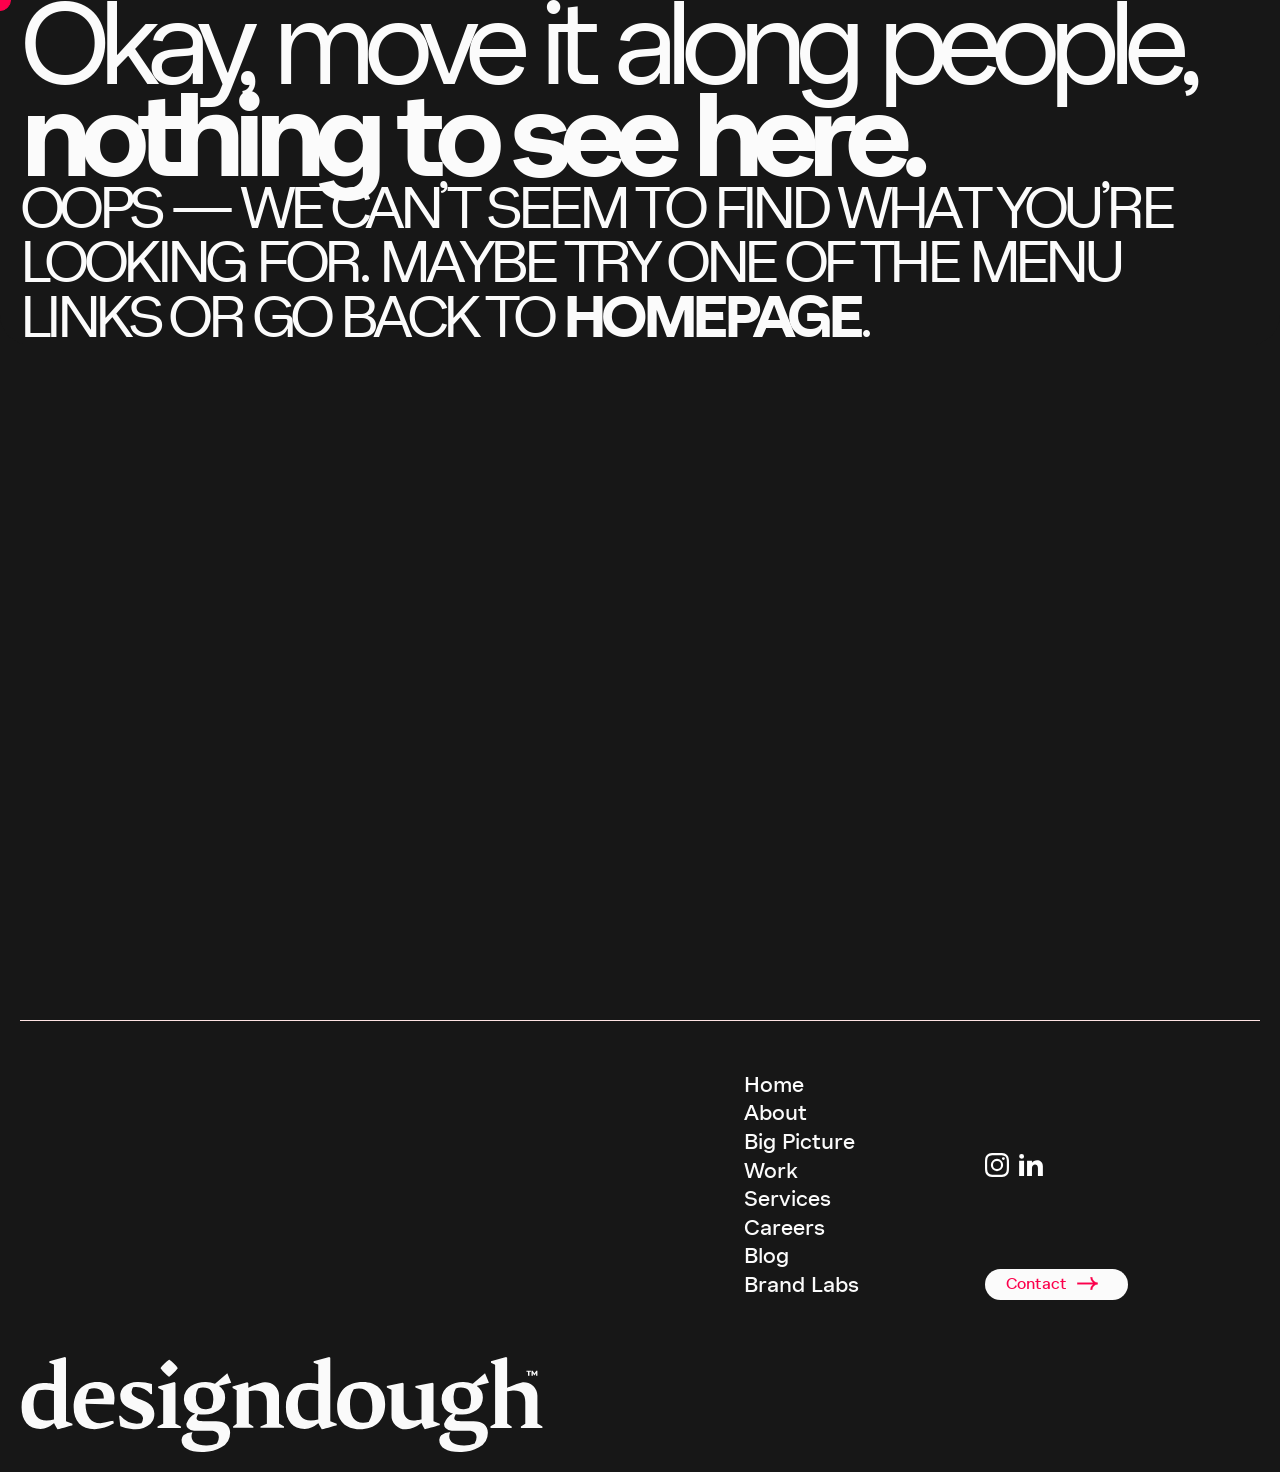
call (111, 988)
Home (774, 1085)
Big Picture (799, 1142)
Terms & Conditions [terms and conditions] (802, 1439)
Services (787, 1199)
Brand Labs (801, 1285)
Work (771, 1171)
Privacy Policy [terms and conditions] (905, 1439)
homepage (711, 316)
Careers (784, 1228)
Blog (766, 1256)
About (775, 1113)
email (257, 988)
